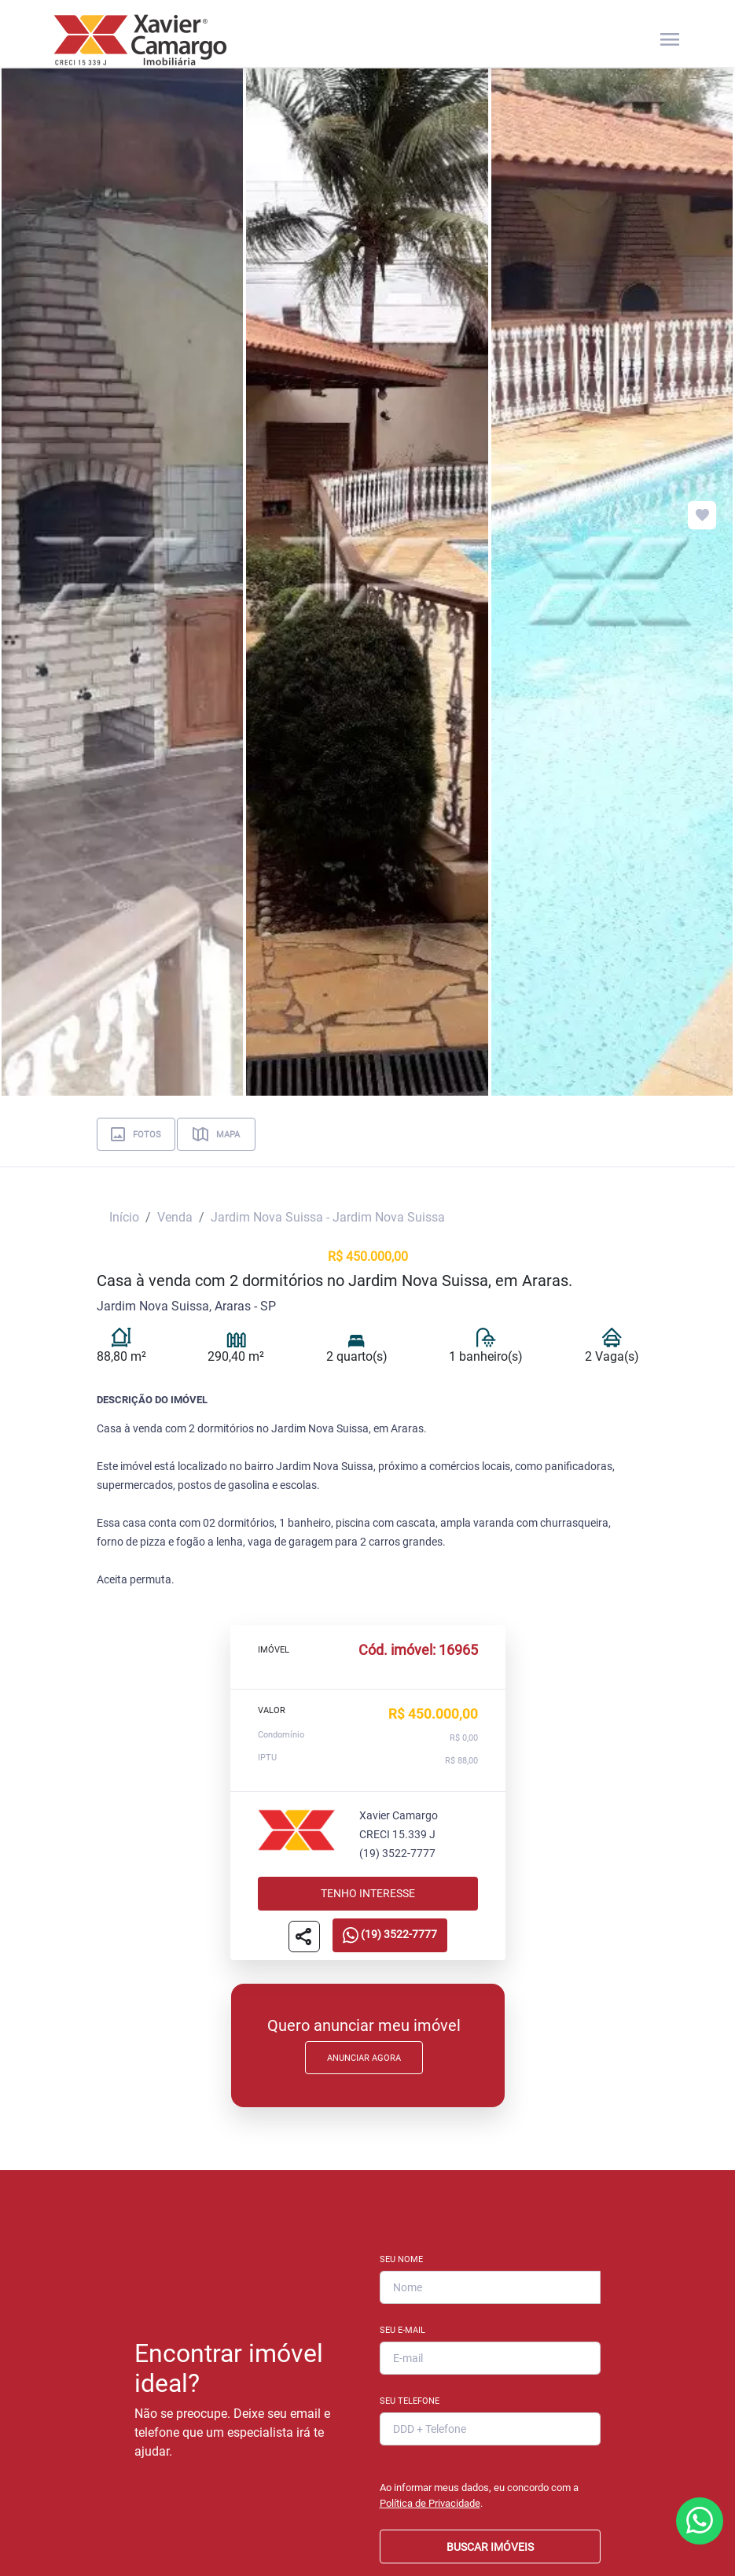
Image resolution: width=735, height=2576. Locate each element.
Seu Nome (401, 2259)
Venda (175, 1217)
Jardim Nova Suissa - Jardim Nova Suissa (328, 1217)
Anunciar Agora (364, 2058)
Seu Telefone (409, 2401)
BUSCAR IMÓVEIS (490, 2547)
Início (124, 1217)
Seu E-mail (402, 2330)
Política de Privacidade (430, 2503)
